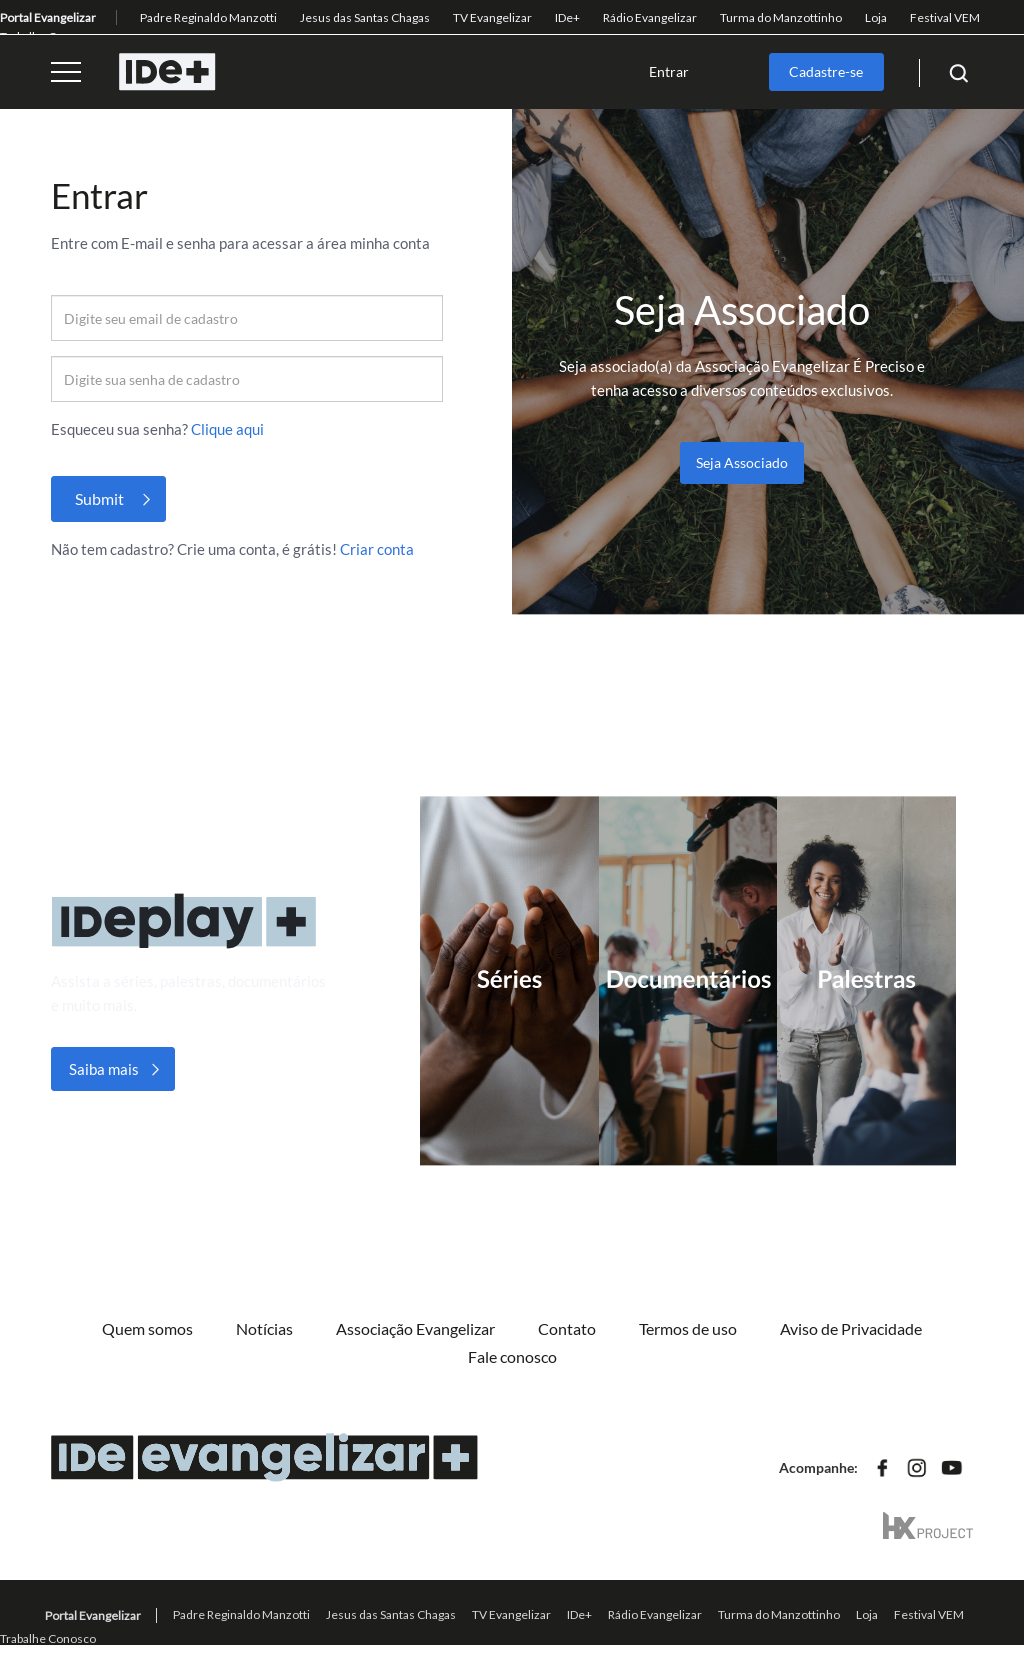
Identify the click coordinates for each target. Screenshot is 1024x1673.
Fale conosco (512, 1356)
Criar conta (377, 549)
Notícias (264, 1328)
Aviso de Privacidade (851, 1328)
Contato (567, 1328)
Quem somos (147, 1328)
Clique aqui (227, 429)
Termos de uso (688, 1328)
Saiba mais (104, 1069)
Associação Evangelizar (415, 1328)
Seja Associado (742, 462)
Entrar (669, 71)
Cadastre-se (826, 71)
